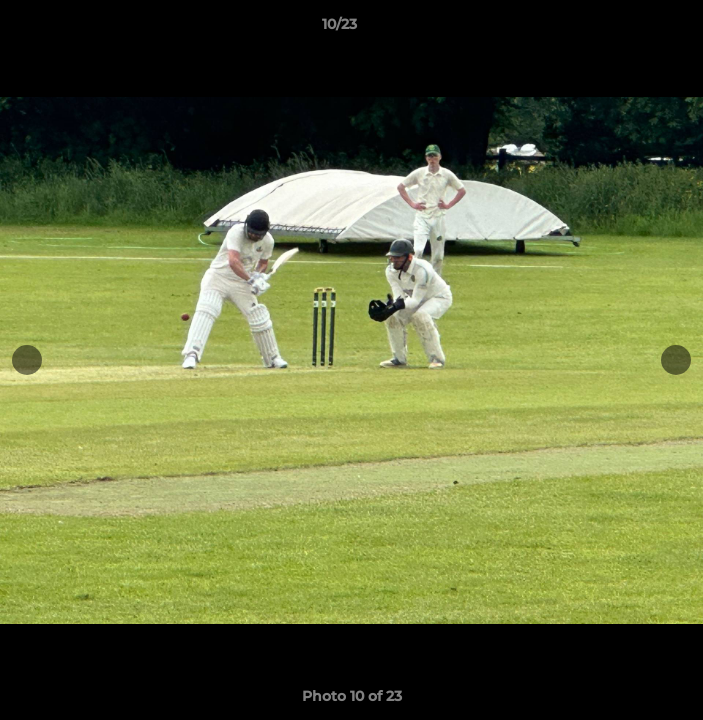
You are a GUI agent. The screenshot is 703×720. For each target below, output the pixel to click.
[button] (631, 29)
